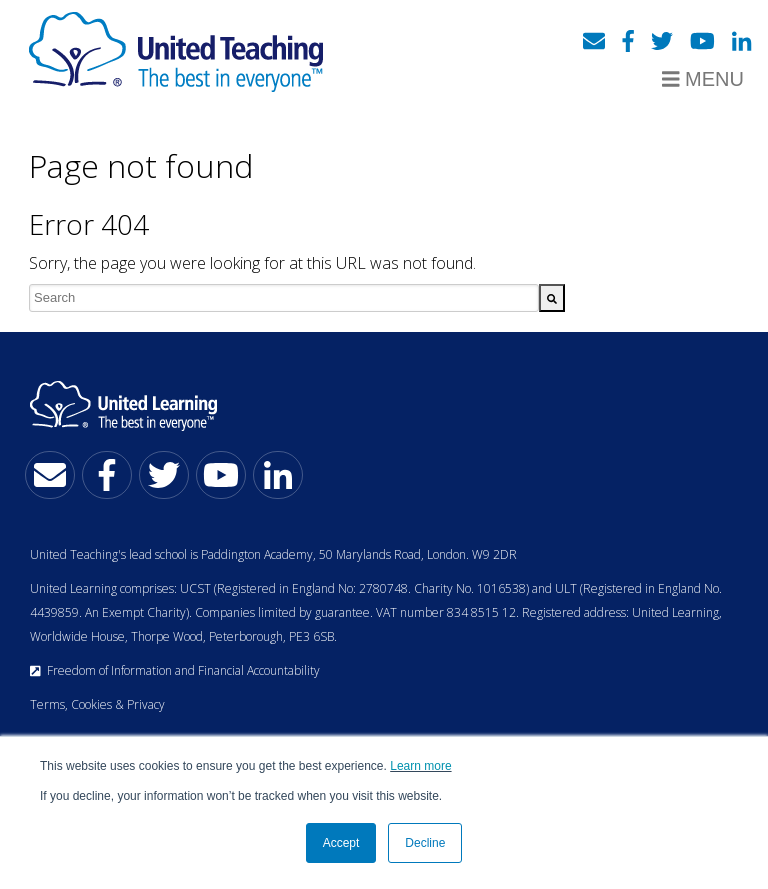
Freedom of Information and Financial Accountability (175, 670)
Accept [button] (341, 843)
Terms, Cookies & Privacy (97, 704)
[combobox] (284, 298)
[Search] (552, 298)
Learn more (420, 766)
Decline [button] (425, 843)
